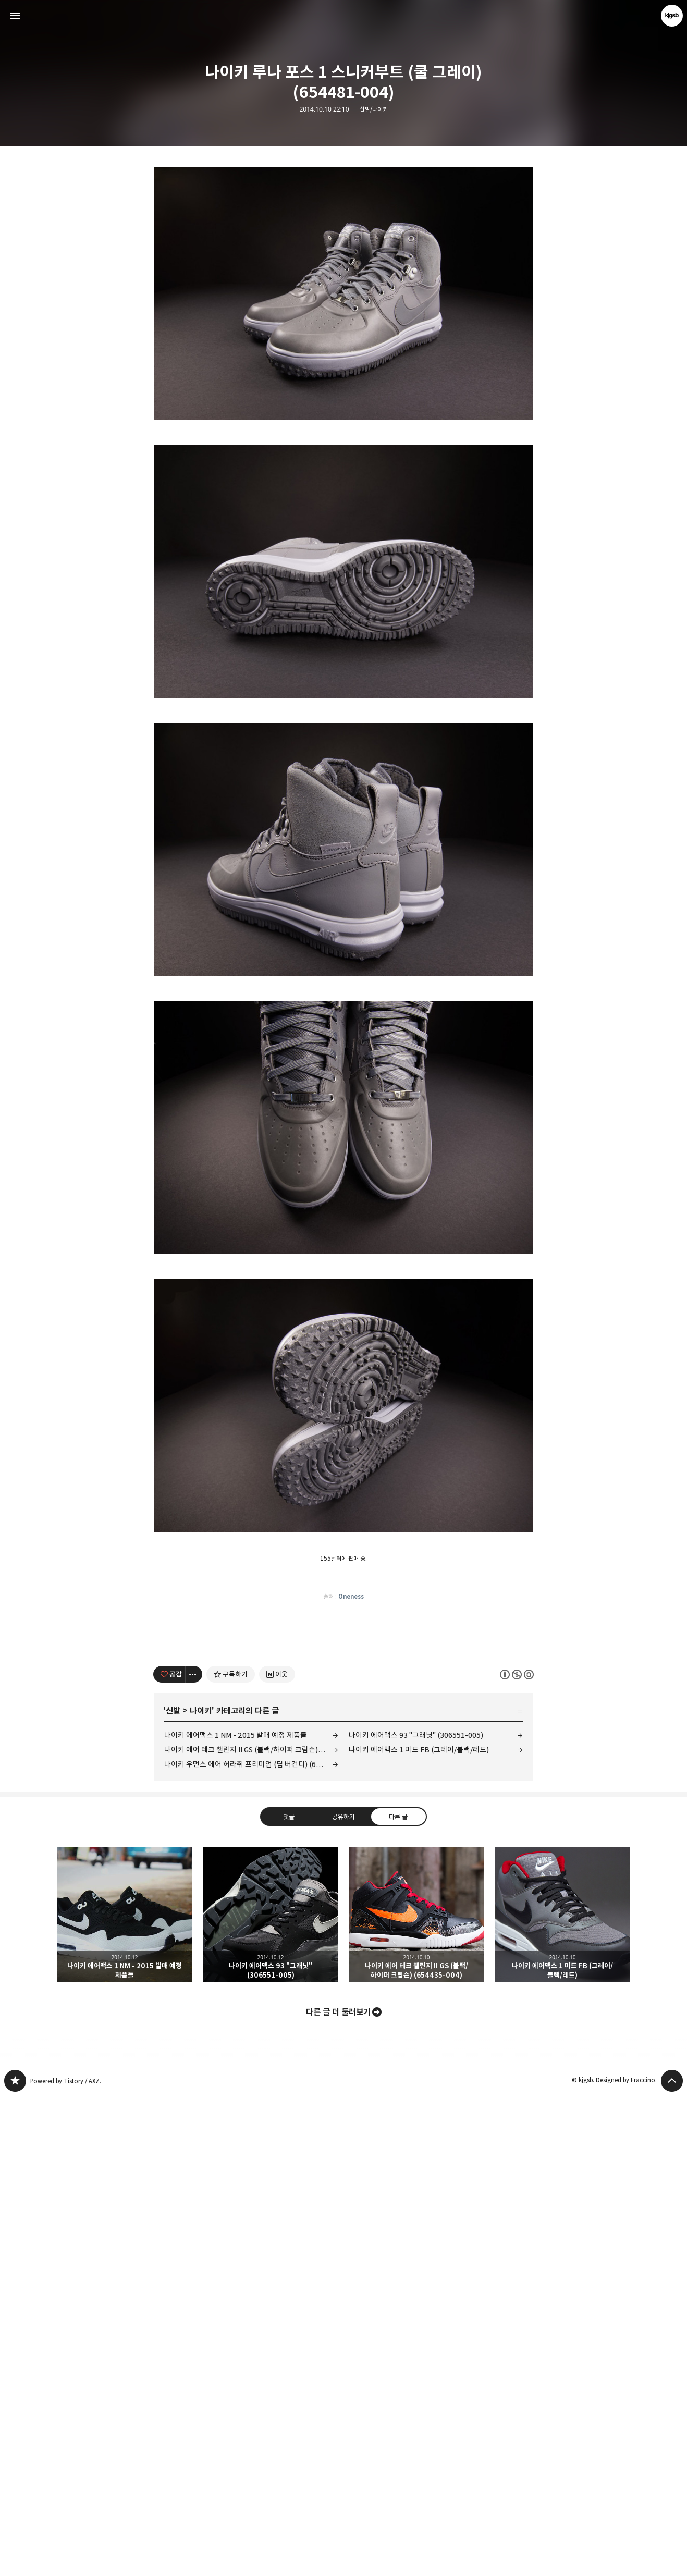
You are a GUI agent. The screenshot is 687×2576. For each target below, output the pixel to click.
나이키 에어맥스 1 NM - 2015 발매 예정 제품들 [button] (124, 2394)
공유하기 (343, 2296)
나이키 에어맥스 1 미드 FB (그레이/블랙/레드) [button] (562, 2394)
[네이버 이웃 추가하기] (277, 2153)
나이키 (201, 2190)
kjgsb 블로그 (15, 2560)
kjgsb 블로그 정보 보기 (671, 15)
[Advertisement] (343, 245)
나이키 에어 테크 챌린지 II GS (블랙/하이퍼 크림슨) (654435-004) (251, 2229)
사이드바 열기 (15, 15)
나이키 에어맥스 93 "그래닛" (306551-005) (416, 2214)
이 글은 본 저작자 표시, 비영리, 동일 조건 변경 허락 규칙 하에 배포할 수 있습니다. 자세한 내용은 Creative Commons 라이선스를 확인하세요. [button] (517, 2154)
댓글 (289, 2296)
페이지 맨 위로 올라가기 (671, 2560)
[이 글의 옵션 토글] (194, 2153)
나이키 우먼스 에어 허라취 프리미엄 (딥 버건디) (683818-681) (251, 2244)
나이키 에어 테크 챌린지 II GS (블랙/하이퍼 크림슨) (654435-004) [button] (416, 2394)
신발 (173, 2190)
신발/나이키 (374, 109)
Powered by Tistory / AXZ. (65, 2561)
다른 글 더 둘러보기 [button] (338, 2491)
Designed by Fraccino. (626, 2559)
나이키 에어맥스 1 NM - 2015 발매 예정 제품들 (235, 2214)
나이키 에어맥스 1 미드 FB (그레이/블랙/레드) (419, 2229)
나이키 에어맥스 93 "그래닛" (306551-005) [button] (270, 2394)
